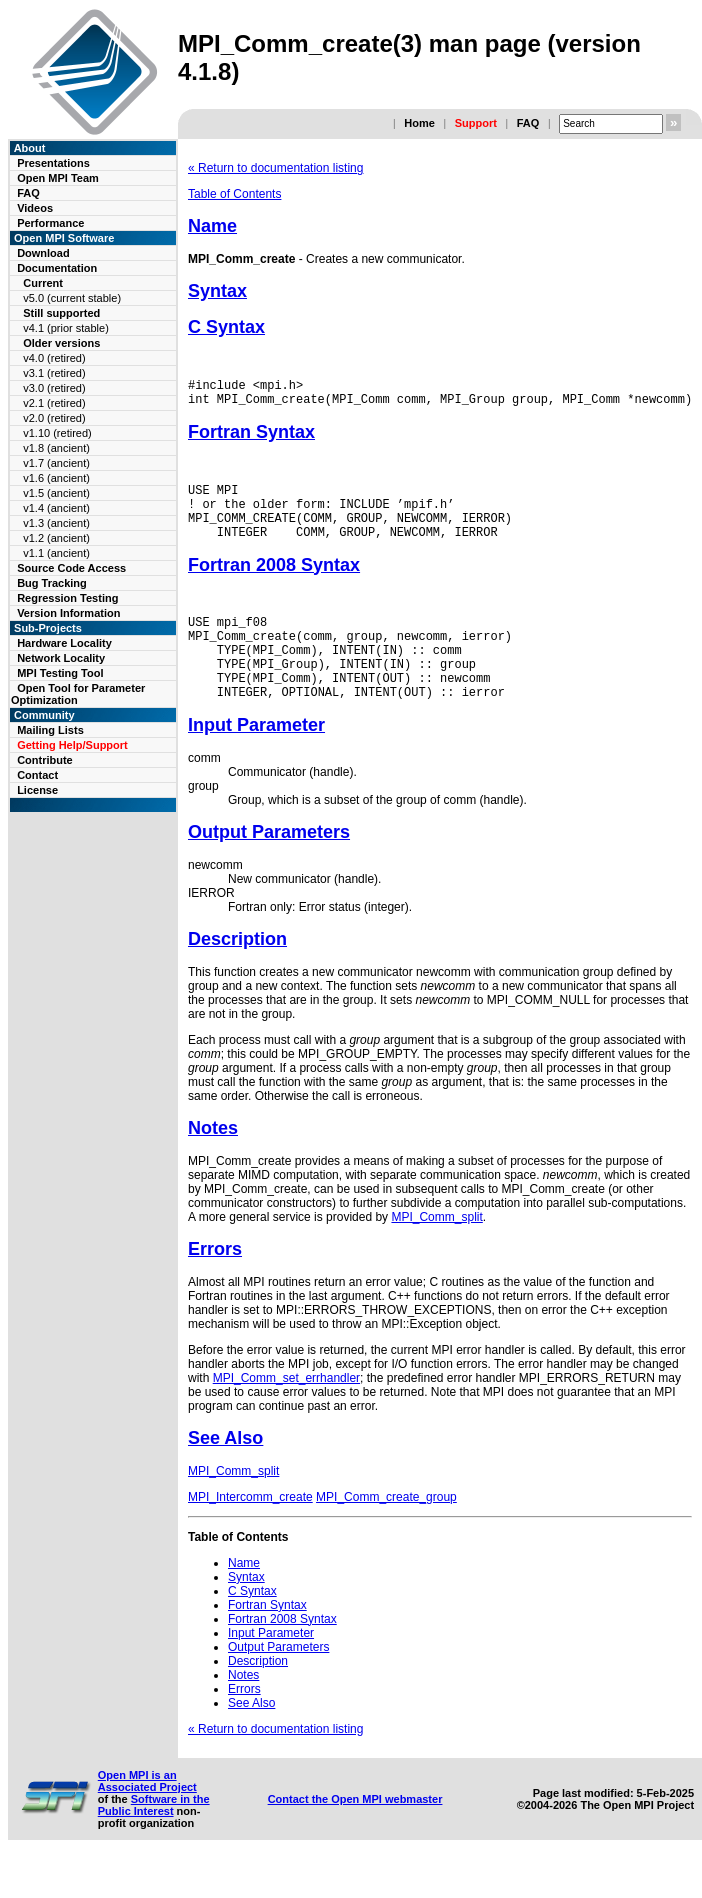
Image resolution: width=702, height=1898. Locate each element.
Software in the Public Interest (154, 1841)
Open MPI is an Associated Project (147, 1817)
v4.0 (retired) (54, 358)
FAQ (528, 123)
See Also (225, 1474)
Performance (50, 223)
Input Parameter (256, 761)
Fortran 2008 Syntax (274, 583)
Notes (213, 1164)
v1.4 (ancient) (56, 508)
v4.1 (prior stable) (66, 328)
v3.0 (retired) (54, 388)
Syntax (217, 291)
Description (237, 975)
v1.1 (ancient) (56, 553)
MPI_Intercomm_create (250, 1533)
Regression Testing (67, 598)
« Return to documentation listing (275, 168)
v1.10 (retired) (57, 433)
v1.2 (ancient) (56, 538)
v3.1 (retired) (54, 373)
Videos (35, 208)
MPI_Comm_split (436, 1253)
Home (419, 123)
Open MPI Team (58, 178)
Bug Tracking (52, 583)
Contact (37, 775)
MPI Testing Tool (60, 673)
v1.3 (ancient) (56, 523)
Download (43, 253)
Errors (215, 1285)
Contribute (45, 760)
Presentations (53, 163)
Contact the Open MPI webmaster (355, 1835)
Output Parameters (269, 868)
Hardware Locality (64, 643)
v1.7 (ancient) (56, 463)
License (37, 790)
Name (212, 226)
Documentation (57, 268)
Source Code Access (71, 568)
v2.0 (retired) (54, 418)
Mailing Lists (50, 730)
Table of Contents (234, 194)
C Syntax (226, 327)
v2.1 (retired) (54, 403)
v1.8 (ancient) (56, 448)
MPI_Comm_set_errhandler (286, 1414)
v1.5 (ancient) (56, 493)
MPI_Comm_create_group (386, 1533)
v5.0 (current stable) (72, 298)
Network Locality (61, 658)
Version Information (68, 613)
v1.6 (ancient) (56, 478)
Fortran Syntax (251, 438)
